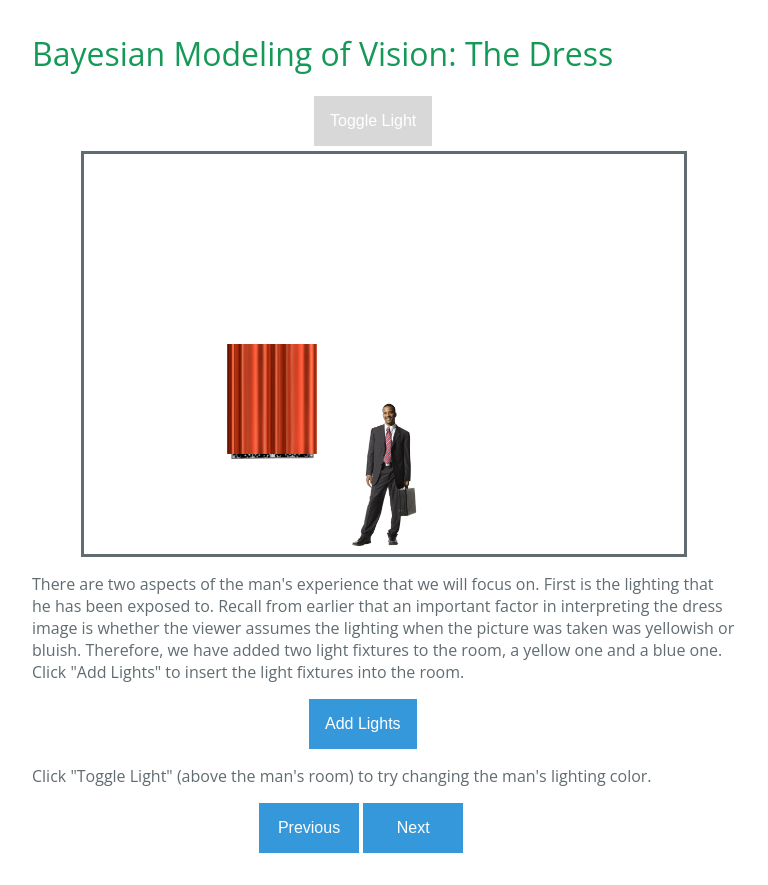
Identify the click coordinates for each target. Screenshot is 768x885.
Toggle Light (373, 120)
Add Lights (363, 723)
